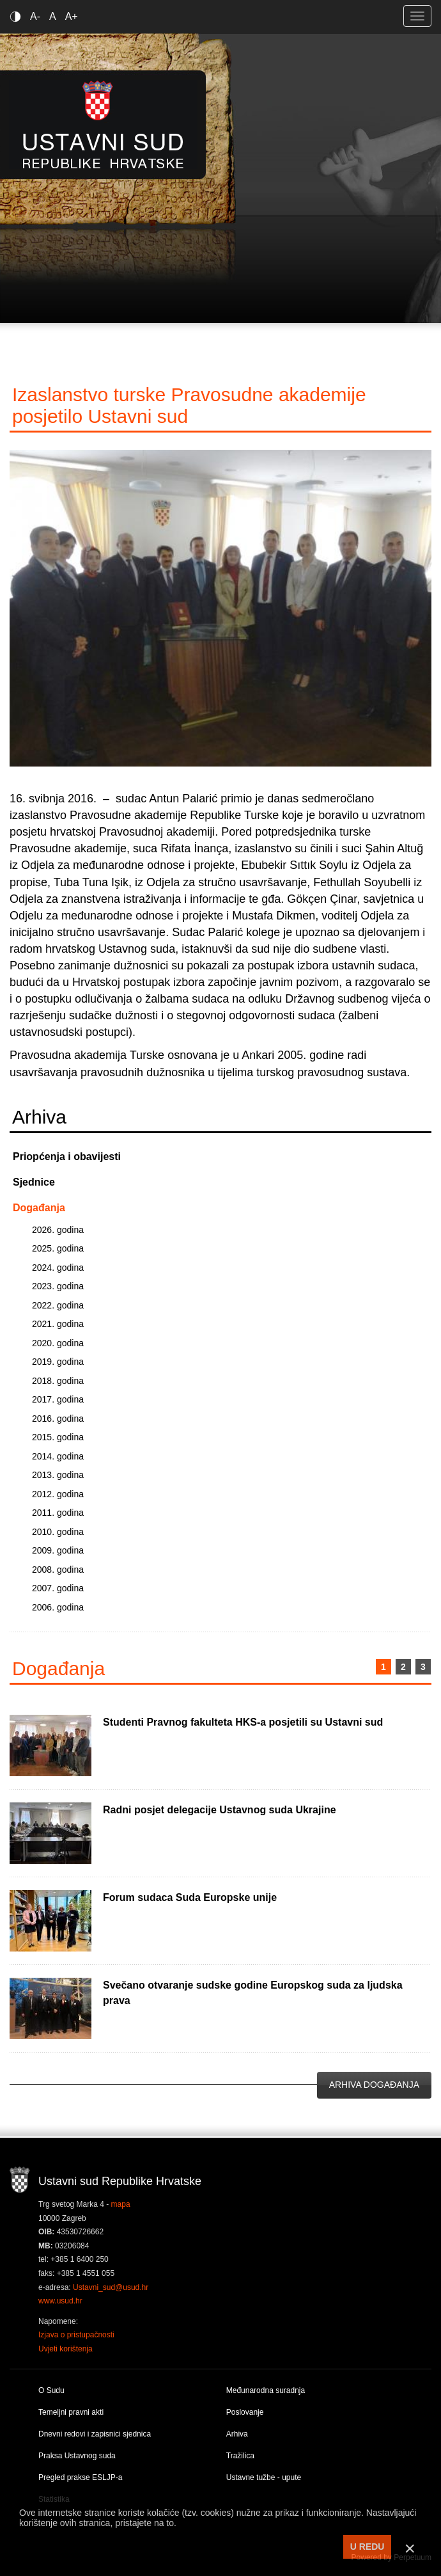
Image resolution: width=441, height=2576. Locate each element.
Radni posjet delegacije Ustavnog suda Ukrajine (219, 1809)
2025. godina (58, 1248)
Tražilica (240, 2455)
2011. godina (58, 1512)
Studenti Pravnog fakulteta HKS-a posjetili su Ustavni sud (243, 1722)
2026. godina (58, 1230)
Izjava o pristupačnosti (76, 2334)
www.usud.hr (60, 2300)
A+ (71, 16)
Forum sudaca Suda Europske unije (190, 1897)
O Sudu (51, 2390)
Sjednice (34, 1182)
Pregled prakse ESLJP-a (80, 2477)
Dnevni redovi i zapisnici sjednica (94, 2433)
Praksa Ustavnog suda (77, 2455)
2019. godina (58, 1361)
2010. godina (58, 1532)
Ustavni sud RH (103, 124)
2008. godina (58, 1569)
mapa (120, 2204)
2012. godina (58, 1494)
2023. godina (58, 1286)
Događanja (39, 1207)
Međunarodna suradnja (265, 2390)
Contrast (18, 16)
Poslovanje (245, 2412)
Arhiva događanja (374, 2084)
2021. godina (58, 1324)
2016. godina (58, 1418)
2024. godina (58, 1267)
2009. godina (58, 1550)
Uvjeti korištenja (65, 2348)
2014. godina (58, 1456)
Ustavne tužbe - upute (263, 2477)
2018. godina (58, 1381)
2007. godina (58, 1588)
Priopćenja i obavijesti (67, 1156)
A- (35, 16)
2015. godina (58, 1437)
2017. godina (58, 1399)
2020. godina (58, 1343)
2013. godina (58, 1475)
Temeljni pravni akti (71, 2412)
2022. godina (58, 1305)
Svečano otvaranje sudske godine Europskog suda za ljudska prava (253, 1993)
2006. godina (58, 1607)
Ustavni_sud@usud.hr (110, 2287)
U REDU (367, 2546)
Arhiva (237, 2433)
